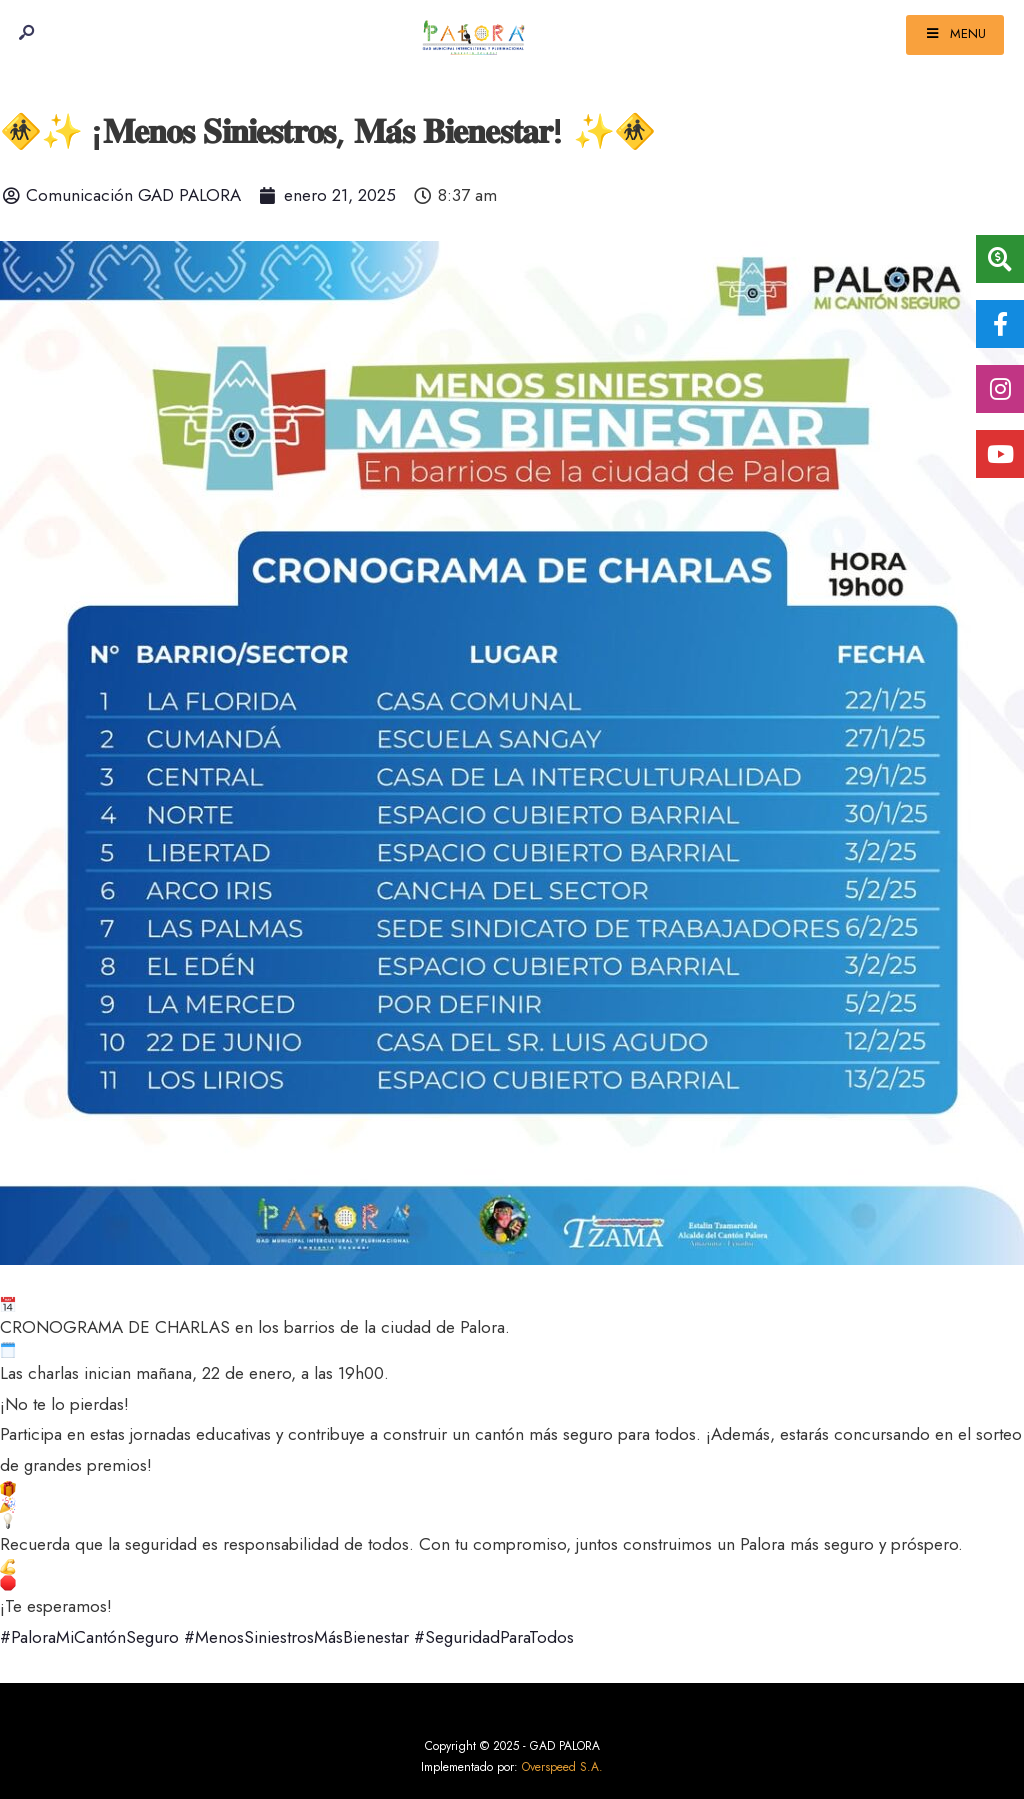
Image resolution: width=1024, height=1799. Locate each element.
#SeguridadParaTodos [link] (494, 1637)
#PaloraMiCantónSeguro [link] (89, 1637)
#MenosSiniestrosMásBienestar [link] (296, 1637)
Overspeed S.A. (562, 1767)
